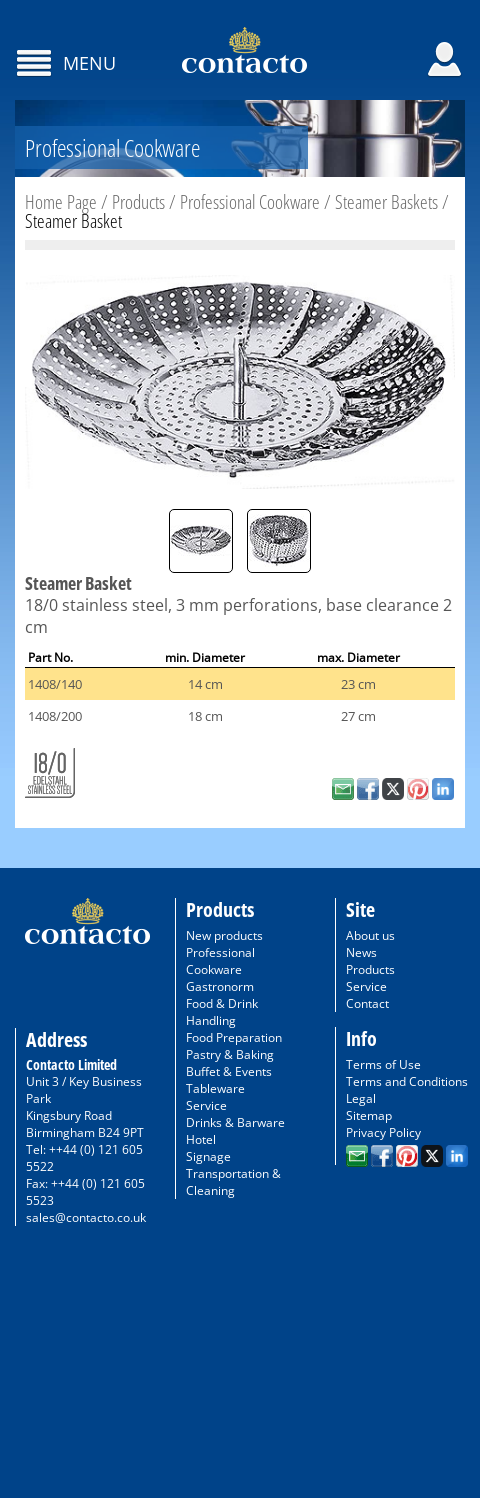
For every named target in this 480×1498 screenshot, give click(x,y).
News (361, 952)
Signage (208, 1156)
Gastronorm (220, 986)
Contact (367, 1003)
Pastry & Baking (230, 1054)
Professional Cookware (250, 202)
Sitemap (369, 1115)
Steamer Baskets (386, 202)
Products (138, 202)
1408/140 (55, 684)
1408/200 (55, 716)
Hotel (201, 1139)
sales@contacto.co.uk (86, 1217)
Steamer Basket (73, 221)
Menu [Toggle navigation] (87, 63)
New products (224, 935)
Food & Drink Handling (222, 1012)
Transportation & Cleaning (233, 1182)
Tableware (215, 1088)
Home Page (61, 202)
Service (206, 1105)
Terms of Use (383, 1064)
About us (370, 935)
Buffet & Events (229, 1071)
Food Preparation (234, 1037)
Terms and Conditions (407, 1081)
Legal (361, 1098)
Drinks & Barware (235, 1122)
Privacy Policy (383, 1132)
